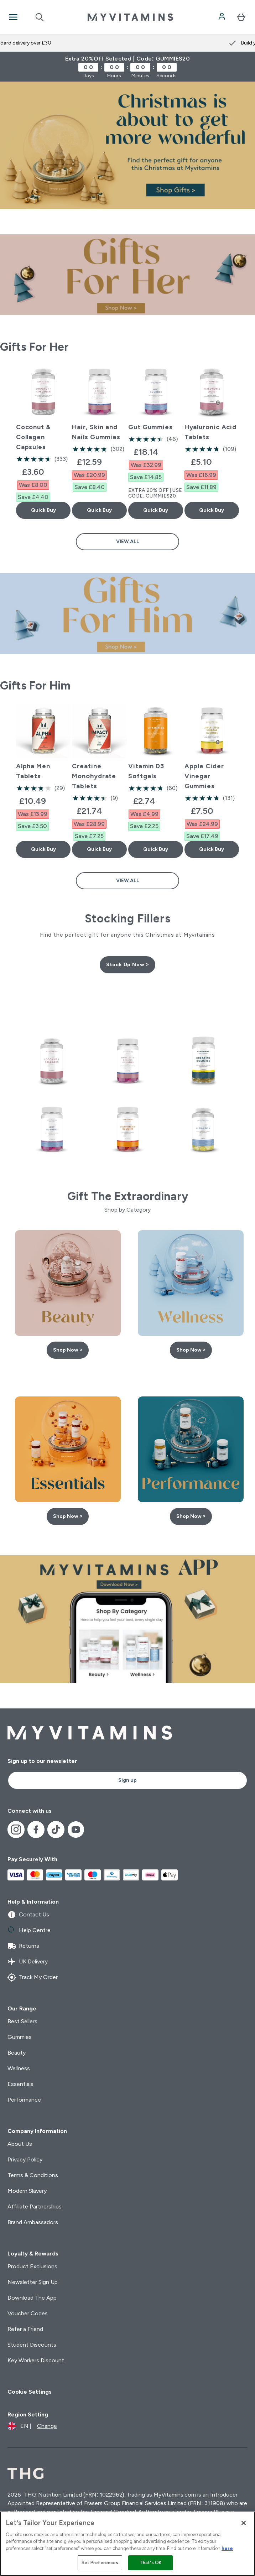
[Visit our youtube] (75, 1829)
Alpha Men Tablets (33, 771)
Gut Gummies (150, 427)
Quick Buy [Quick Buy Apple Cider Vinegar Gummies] (211, 849)
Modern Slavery (27, 2190)
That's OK (151, 2562)
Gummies (19, 2037)
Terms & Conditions (32, 2175)
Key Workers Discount (35, 2360)
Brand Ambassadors (32, 2222)
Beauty (16, 2052)
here (227, 2548)
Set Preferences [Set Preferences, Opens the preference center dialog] (100, 2562)
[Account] (222, 17)
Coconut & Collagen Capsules (33, 437)
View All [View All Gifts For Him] (127, 881)
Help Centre (29, 1930)
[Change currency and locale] (32, 2426)
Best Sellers (22, 2021)
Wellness (18, 2068)
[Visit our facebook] (36, 1829)
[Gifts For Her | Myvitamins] (127, 274)
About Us (19, 2143)
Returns (23, 1946)
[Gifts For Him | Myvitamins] (127, 613)
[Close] (243, 2523)
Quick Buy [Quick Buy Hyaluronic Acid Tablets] (211, 510)
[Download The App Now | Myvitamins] (127, 1619)
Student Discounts (31, 2344)
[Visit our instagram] (16, 1829)
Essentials (20, 2084)
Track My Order (32, 1977)
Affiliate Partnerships (34, 2206)
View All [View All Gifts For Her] (127, 541)
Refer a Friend (25, 2329)
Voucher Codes (27, 2313)
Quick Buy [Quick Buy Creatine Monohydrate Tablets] (99, 849)
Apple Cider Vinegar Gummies (204, 776)
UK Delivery (27, 1961)
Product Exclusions (32, 2266)
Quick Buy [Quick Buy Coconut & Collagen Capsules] (43, 510)
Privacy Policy (24, 2159)
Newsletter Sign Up (32, 2282)
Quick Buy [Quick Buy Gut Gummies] (155, 510)
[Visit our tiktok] (55, 1829)
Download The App (32, 2297)
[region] (127, 2544)
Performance (24, 2099)
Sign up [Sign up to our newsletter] (127, 1780)
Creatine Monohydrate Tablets (94, 776)
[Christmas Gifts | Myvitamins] (127, 145)
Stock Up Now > (127, 965)
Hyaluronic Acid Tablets (210, 432)
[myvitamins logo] (130, 17)
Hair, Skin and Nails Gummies (96, 432)
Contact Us (28, 1914)
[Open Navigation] (13, 17)
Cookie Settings (29, 2391)
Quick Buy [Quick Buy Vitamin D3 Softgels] (155, 849)
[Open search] (40, 17)
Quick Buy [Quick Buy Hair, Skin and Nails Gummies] (99, 510)
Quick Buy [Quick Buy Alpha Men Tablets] (43, 849)
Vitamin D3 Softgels (146, 771)
